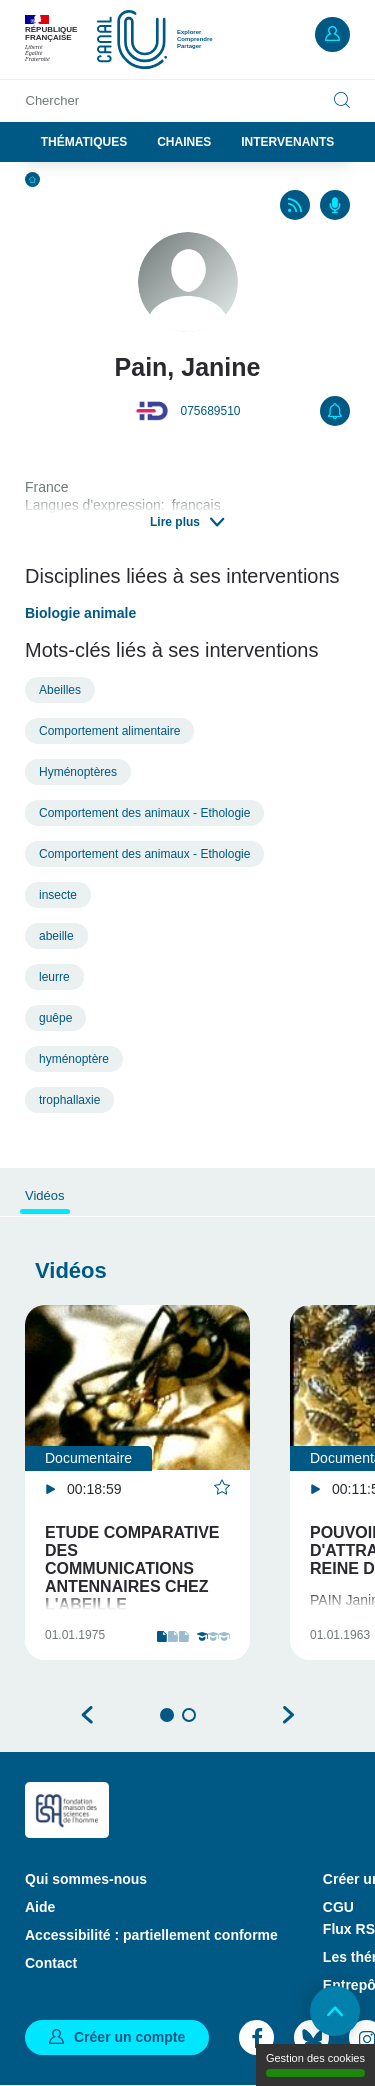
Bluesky (311, 2037)
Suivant (288, 1715)
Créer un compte (129, 2037)
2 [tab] (189, 1715)
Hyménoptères (78, 772)
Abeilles (60, 690)
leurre (54, 977)
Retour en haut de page (335, 2011)
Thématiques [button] (84, 142)
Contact (51, 1963)
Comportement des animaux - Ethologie (144, 813)
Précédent (88, 1715)
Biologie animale (80, 613)
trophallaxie (69, 1100)
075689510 (210, 411)
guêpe (55, 1018)
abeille (56, 936)
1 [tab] (167, 1715)
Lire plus (175, 522)
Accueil (32, 179)
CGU (338, 1907)
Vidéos (45, 1195)
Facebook (256, 2037)
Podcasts (335, 205)
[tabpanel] (137, 1482)
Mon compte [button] (332, 34)
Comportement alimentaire (109, 731)
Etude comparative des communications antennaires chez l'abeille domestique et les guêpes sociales (132, 1586)
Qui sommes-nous (86, 1879)
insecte (58, 895)
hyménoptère (74, 1059)
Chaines (184, 142)
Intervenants (287, 142)
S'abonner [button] (335, 411)
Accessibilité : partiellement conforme (151, 1935)
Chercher (52, 100)
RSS (295, 205)
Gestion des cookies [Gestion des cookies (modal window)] (315, 2064)
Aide (40, 1907)
